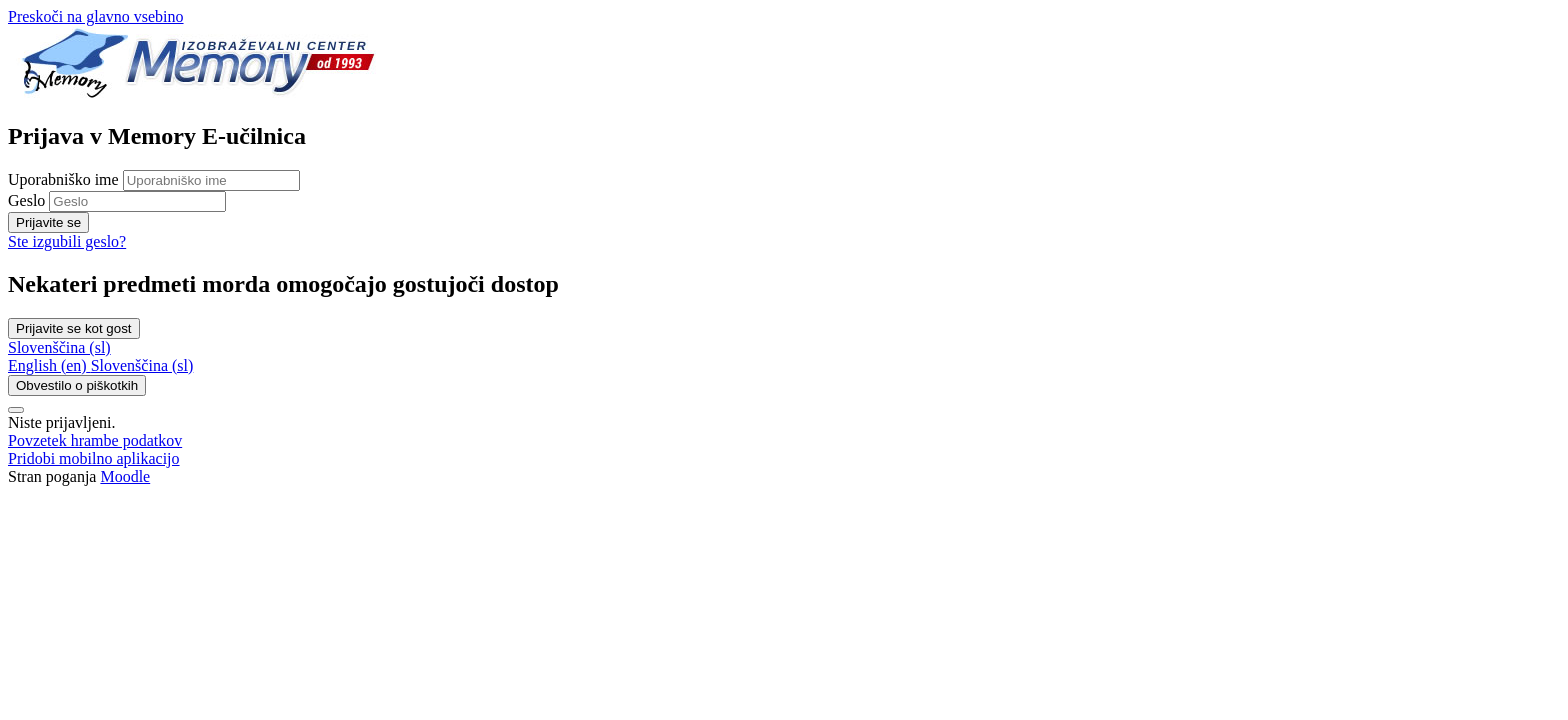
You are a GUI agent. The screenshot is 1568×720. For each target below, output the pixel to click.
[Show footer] (16, 410)
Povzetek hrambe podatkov (95, 440)
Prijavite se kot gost (74, 328)
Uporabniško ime (65, 179)
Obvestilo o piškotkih (77, 385)
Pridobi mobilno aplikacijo (94, 458)
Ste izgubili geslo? (67, 241)
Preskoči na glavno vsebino (96, 16)
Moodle (125, 476)
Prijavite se (48, 222)
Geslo (26, 200)
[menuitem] (49, 365)
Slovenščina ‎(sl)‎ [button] (59, 347)
